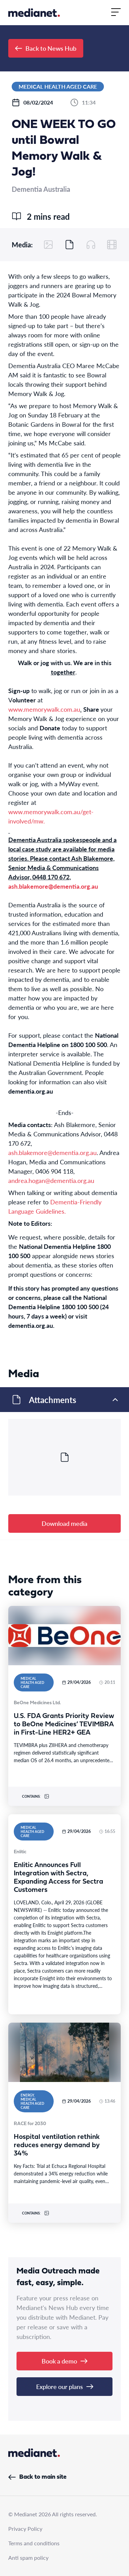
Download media (64, 1523)
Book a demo (64, 2361)
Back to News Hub (45, 48)
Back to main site (37, 2477)
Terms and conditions (34, 2543)
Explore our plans (64, 2386)
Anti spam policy (28, 2558)
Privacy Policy (25, 2529)
